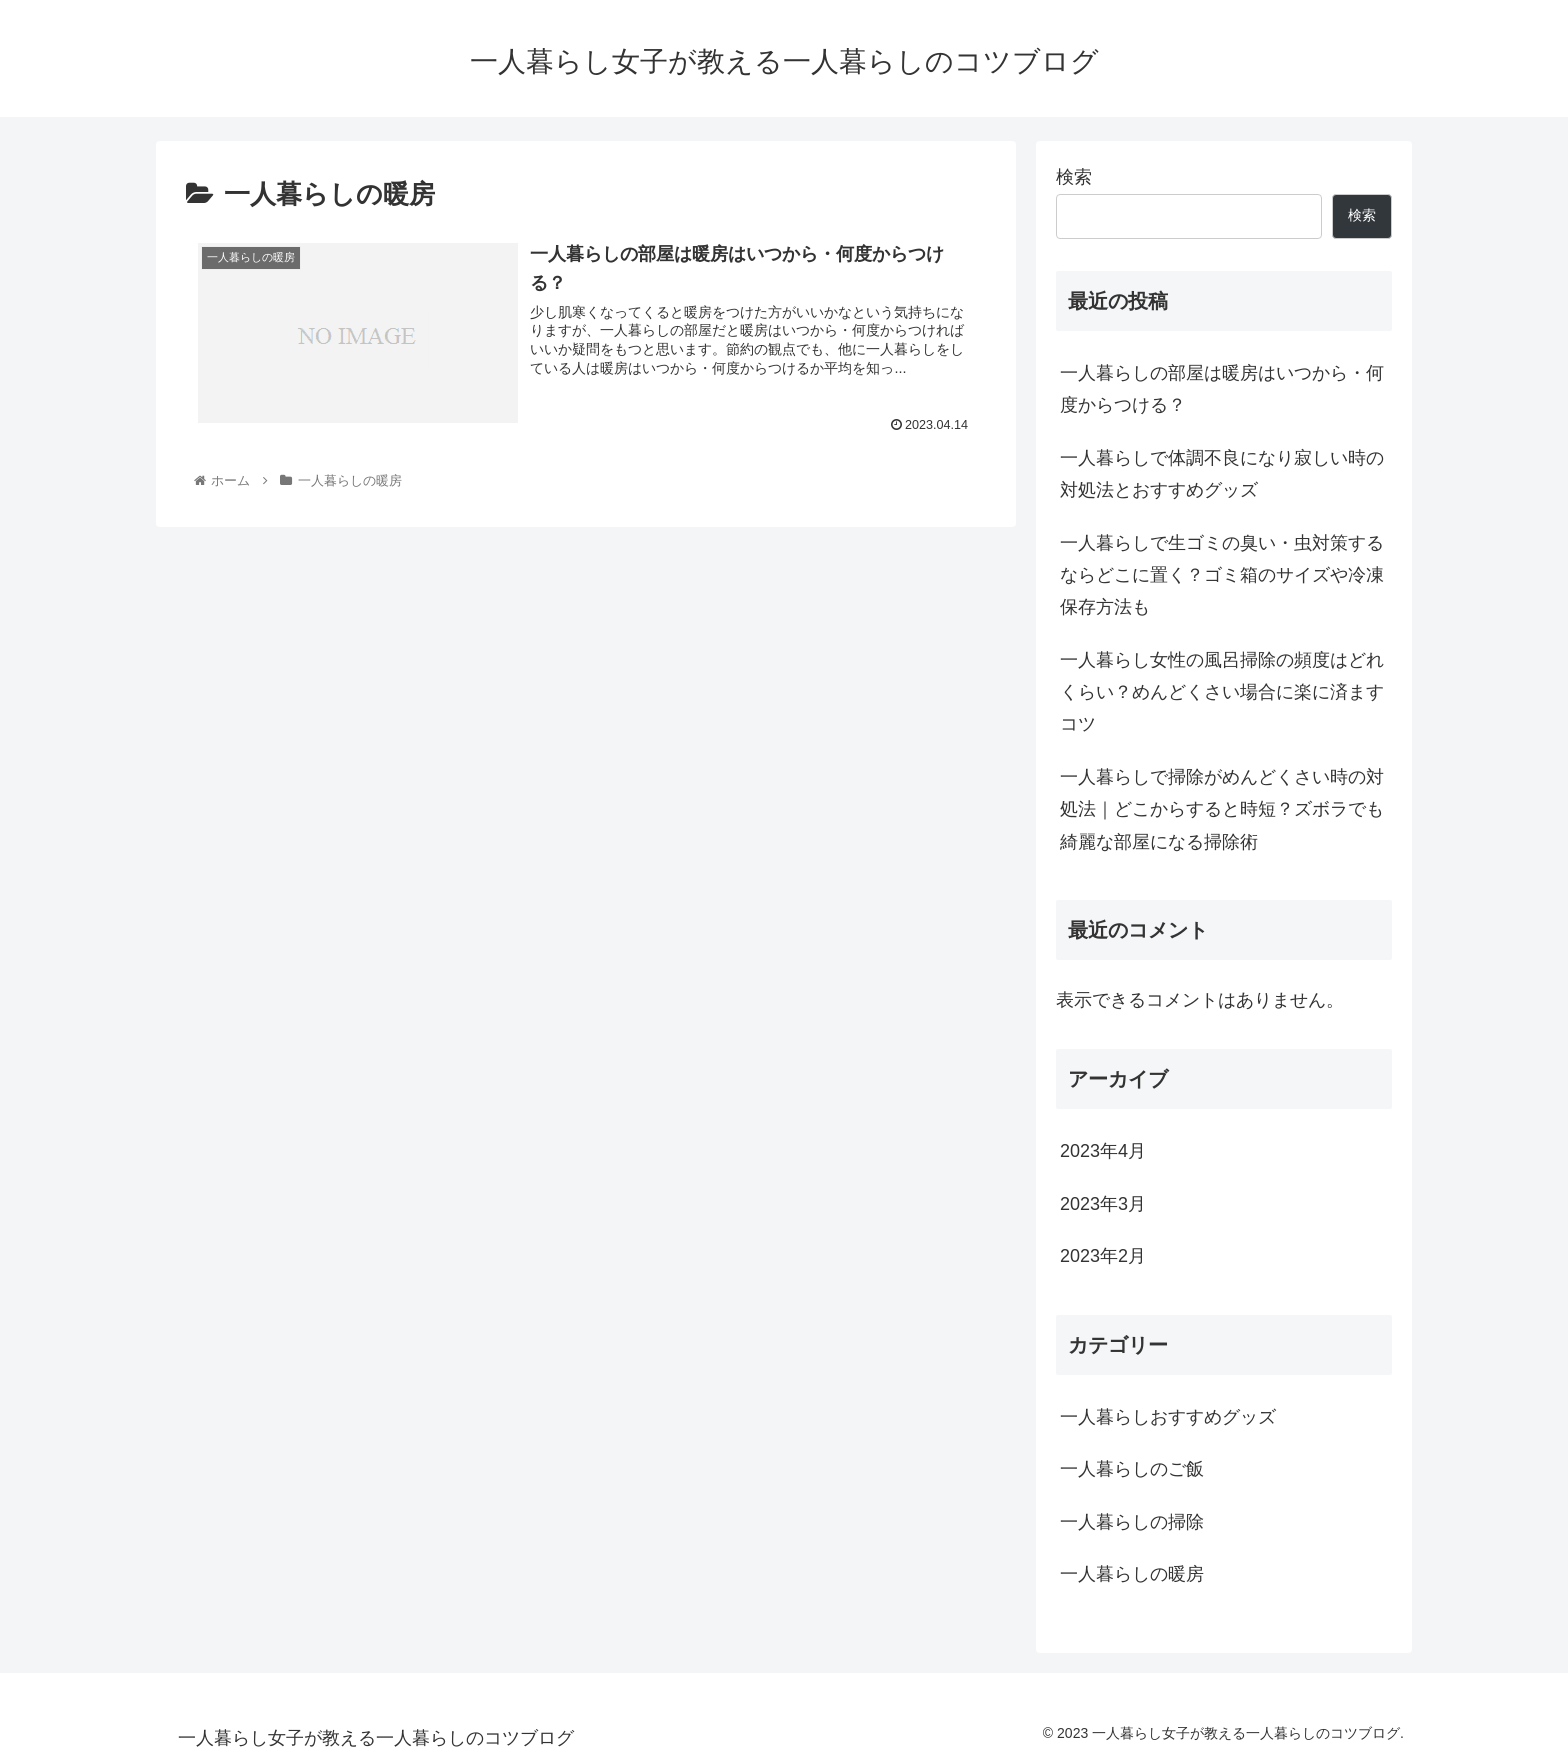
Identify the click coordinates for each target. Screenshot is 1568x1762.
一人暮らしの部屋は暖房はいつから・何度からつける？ (1222, 389)
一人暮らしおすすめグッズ (1168, 1417)
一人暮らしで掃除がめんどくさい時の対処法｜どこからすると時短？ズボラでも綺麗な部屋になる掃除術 (1222, 809)
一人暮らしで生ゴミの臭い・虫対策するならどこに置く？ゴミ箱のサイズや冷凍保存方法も (1222, 575)
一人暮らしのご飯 (1132, 1469)
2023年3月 (1103, 1204)
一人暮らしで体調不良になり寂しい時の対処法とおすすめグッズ (1222, 474)
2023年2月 (1103, 1256)
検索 (1074, 177)
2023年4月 (1103, 1151)
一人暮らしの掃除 (1132, 1522)
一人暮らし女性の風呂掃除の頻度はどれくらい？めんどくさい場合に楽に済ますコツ (1222, 692)
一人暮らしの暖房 (1132, 1574)
